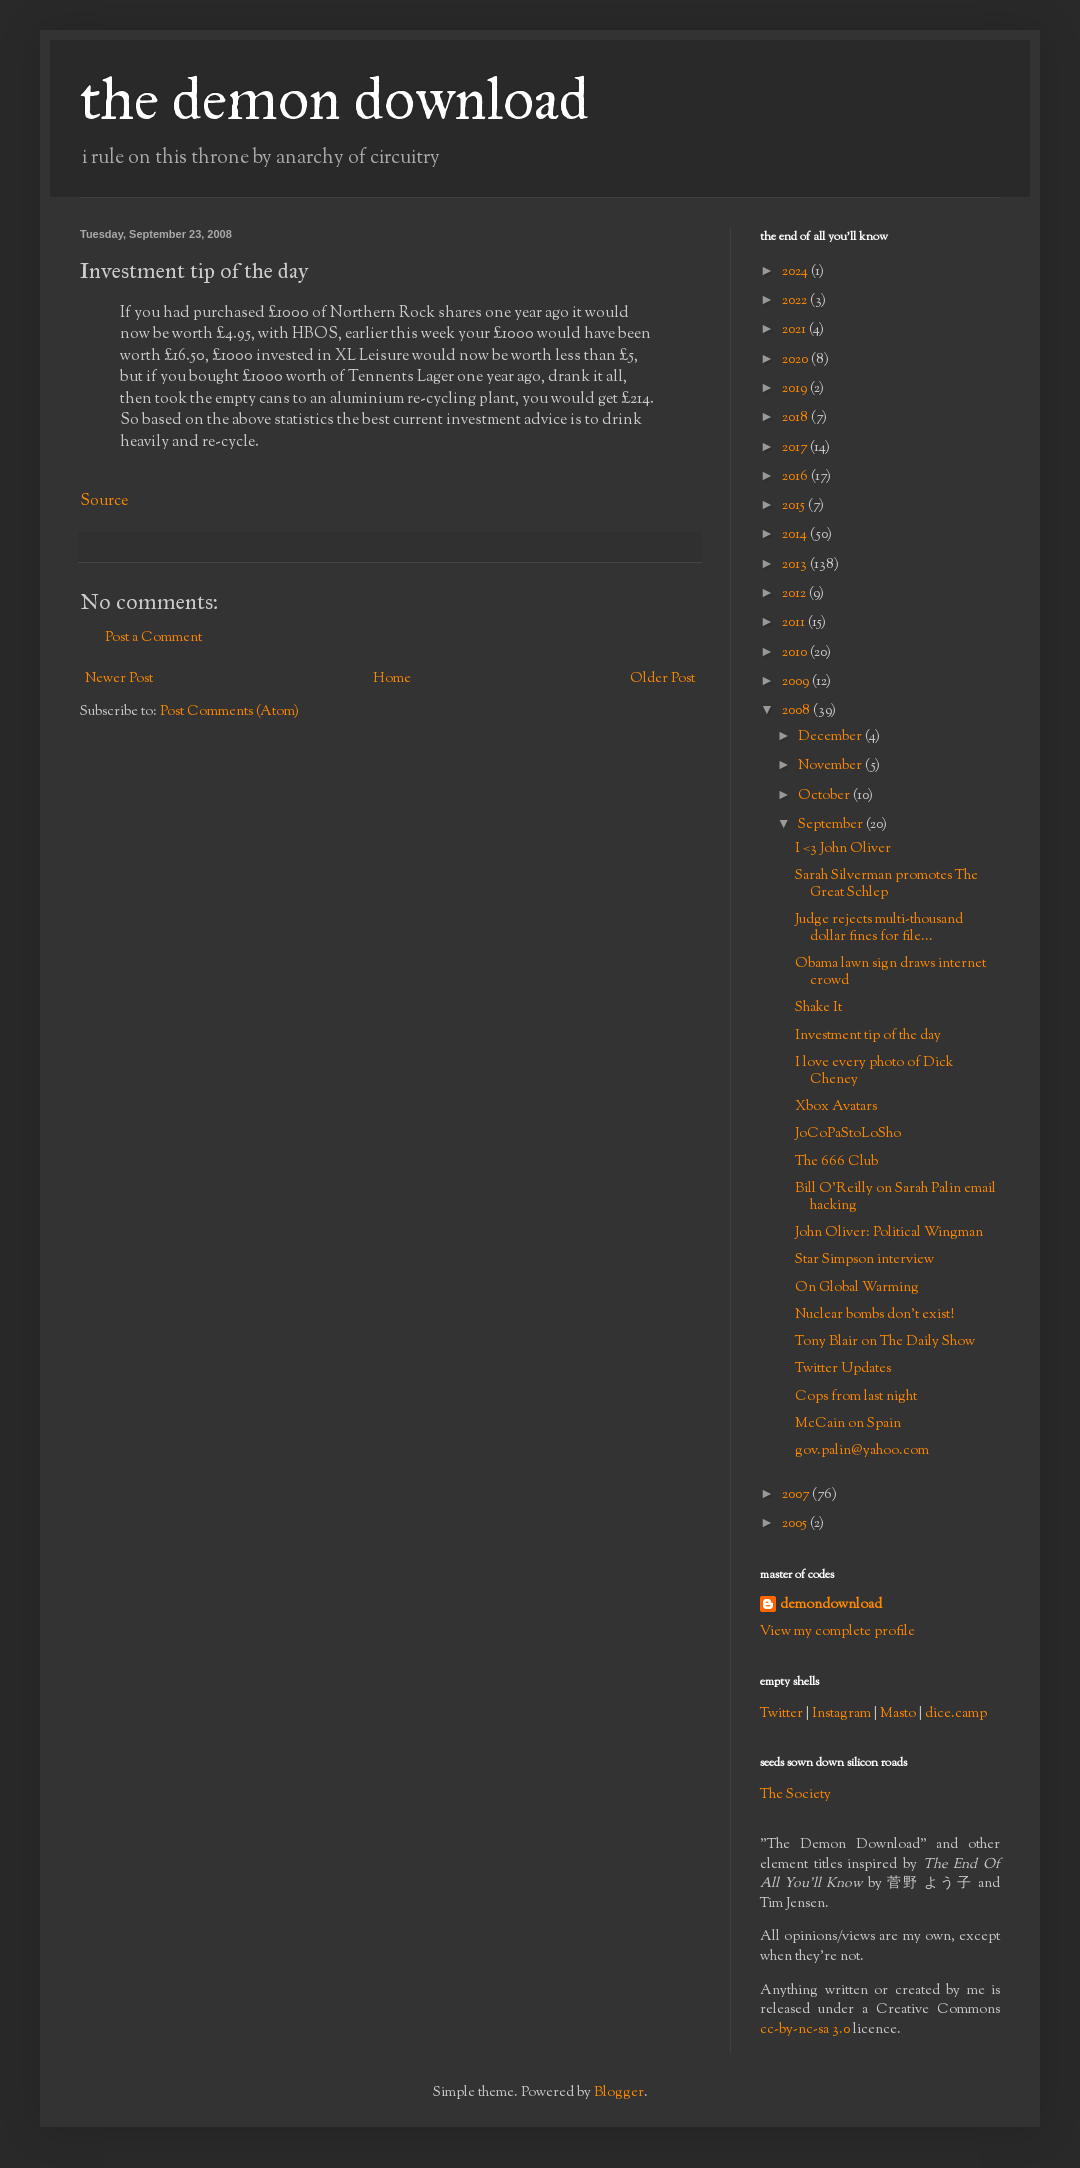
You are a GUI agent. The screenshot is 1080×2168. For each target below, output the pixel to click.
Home (392, 679)
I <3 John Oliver (843, 849)
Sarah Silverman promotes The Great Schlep (886, 884)
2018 (796, 418)
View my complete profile (837, 1632)
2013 (796, 565)
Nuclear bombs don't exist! (874, 1315)
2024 (796, 272)
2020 (796, 360)
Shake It (818, 1008)
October (825, 796)
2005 (796, 1524)
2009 (797, 682)
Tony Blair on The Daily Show (885, 1342)
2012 (795, 594)
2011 (795, 623)
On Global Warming (857, 1288)
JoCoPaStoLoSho (848, 1134)
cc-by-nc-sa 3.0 (805, 2030)
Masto (898, 1714)
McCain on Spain (848, 1424)
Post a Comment (153, 638)
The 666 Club (836, 1162)
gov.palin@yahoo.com (862, 1451)
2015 (795, 506)
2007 (797, 1495)
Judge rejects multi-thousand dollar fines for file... (879, 928)
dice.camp (956, 1714)
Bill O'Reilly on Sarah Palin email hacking (895, 1197)
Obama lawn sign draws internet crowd (890, 972)
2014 (796, 535)
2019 (796, 389)
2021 (795, 330)
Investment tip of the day (868, 1036)
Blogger (619, 2093)
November (831, 766)
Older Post (662, 679)
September (832, 825)
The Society (795, 1795)
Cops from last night (856, 1397)
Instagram (841, 1714)
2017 (796, 448)
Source (104, 501)
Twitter (781, 1714)
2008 (797, 711)
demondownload (831, 1605)
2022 (796, 301)
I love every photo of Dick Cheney (874, 1071)
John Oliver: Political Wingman (889, 1233)
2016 (796, 477)
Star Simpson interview (864, 1260)
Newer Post (119, 679)
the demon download (334, 98)
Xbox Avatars (836, 1107)
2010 (796, 653)
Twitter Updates (843, 1369)
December (831, 737)
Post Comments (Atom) (229, 712)
